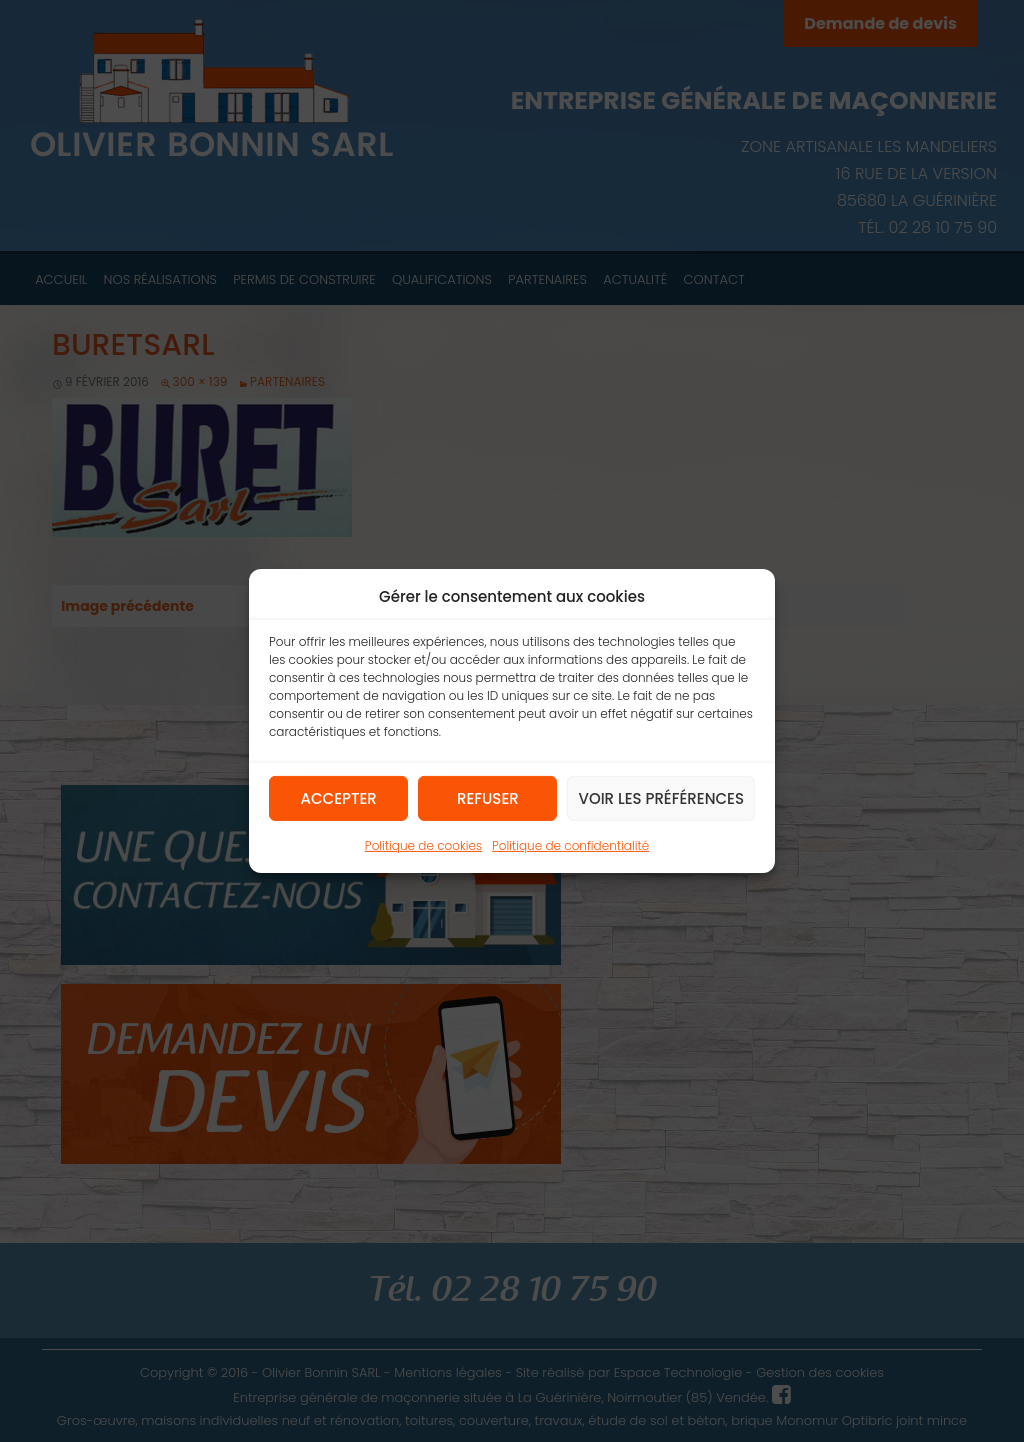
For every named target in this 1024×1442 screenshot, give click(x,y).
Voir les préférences (661, 797)
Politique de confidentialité (570, 845)
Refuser (488, 797)
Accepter (339, 797)
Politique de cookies (423, 845)
